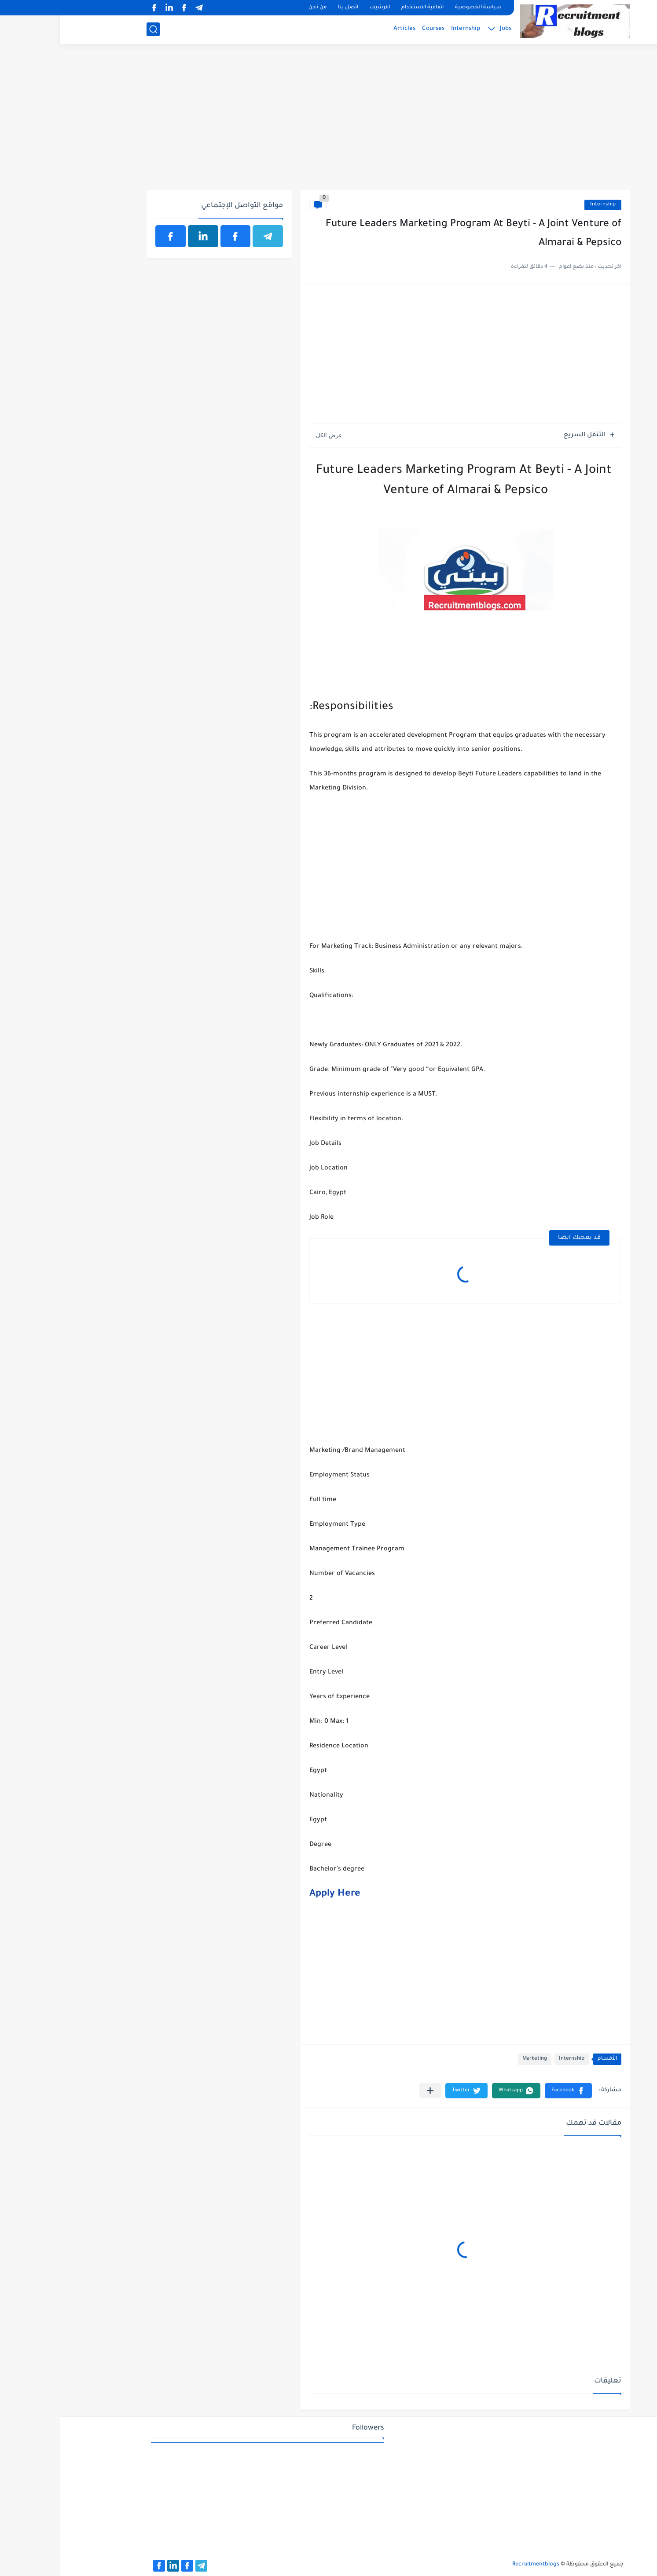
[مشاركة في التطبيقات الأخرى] (370, 2090)
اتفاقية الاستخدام (362, 8)
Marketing (474, 2059)
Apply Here (275, 1894)
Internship (405, 29)
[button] (508, 2090)
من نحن (258, 8)
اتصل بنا (288, 8)
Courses (373, 29)
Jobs (445, 29)
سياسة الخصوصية (418, 8)
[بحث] (93, 29)
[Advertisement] (328, 121)
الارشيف (320, 8)
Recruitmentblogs (475, 2564)
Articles (345, 29)
